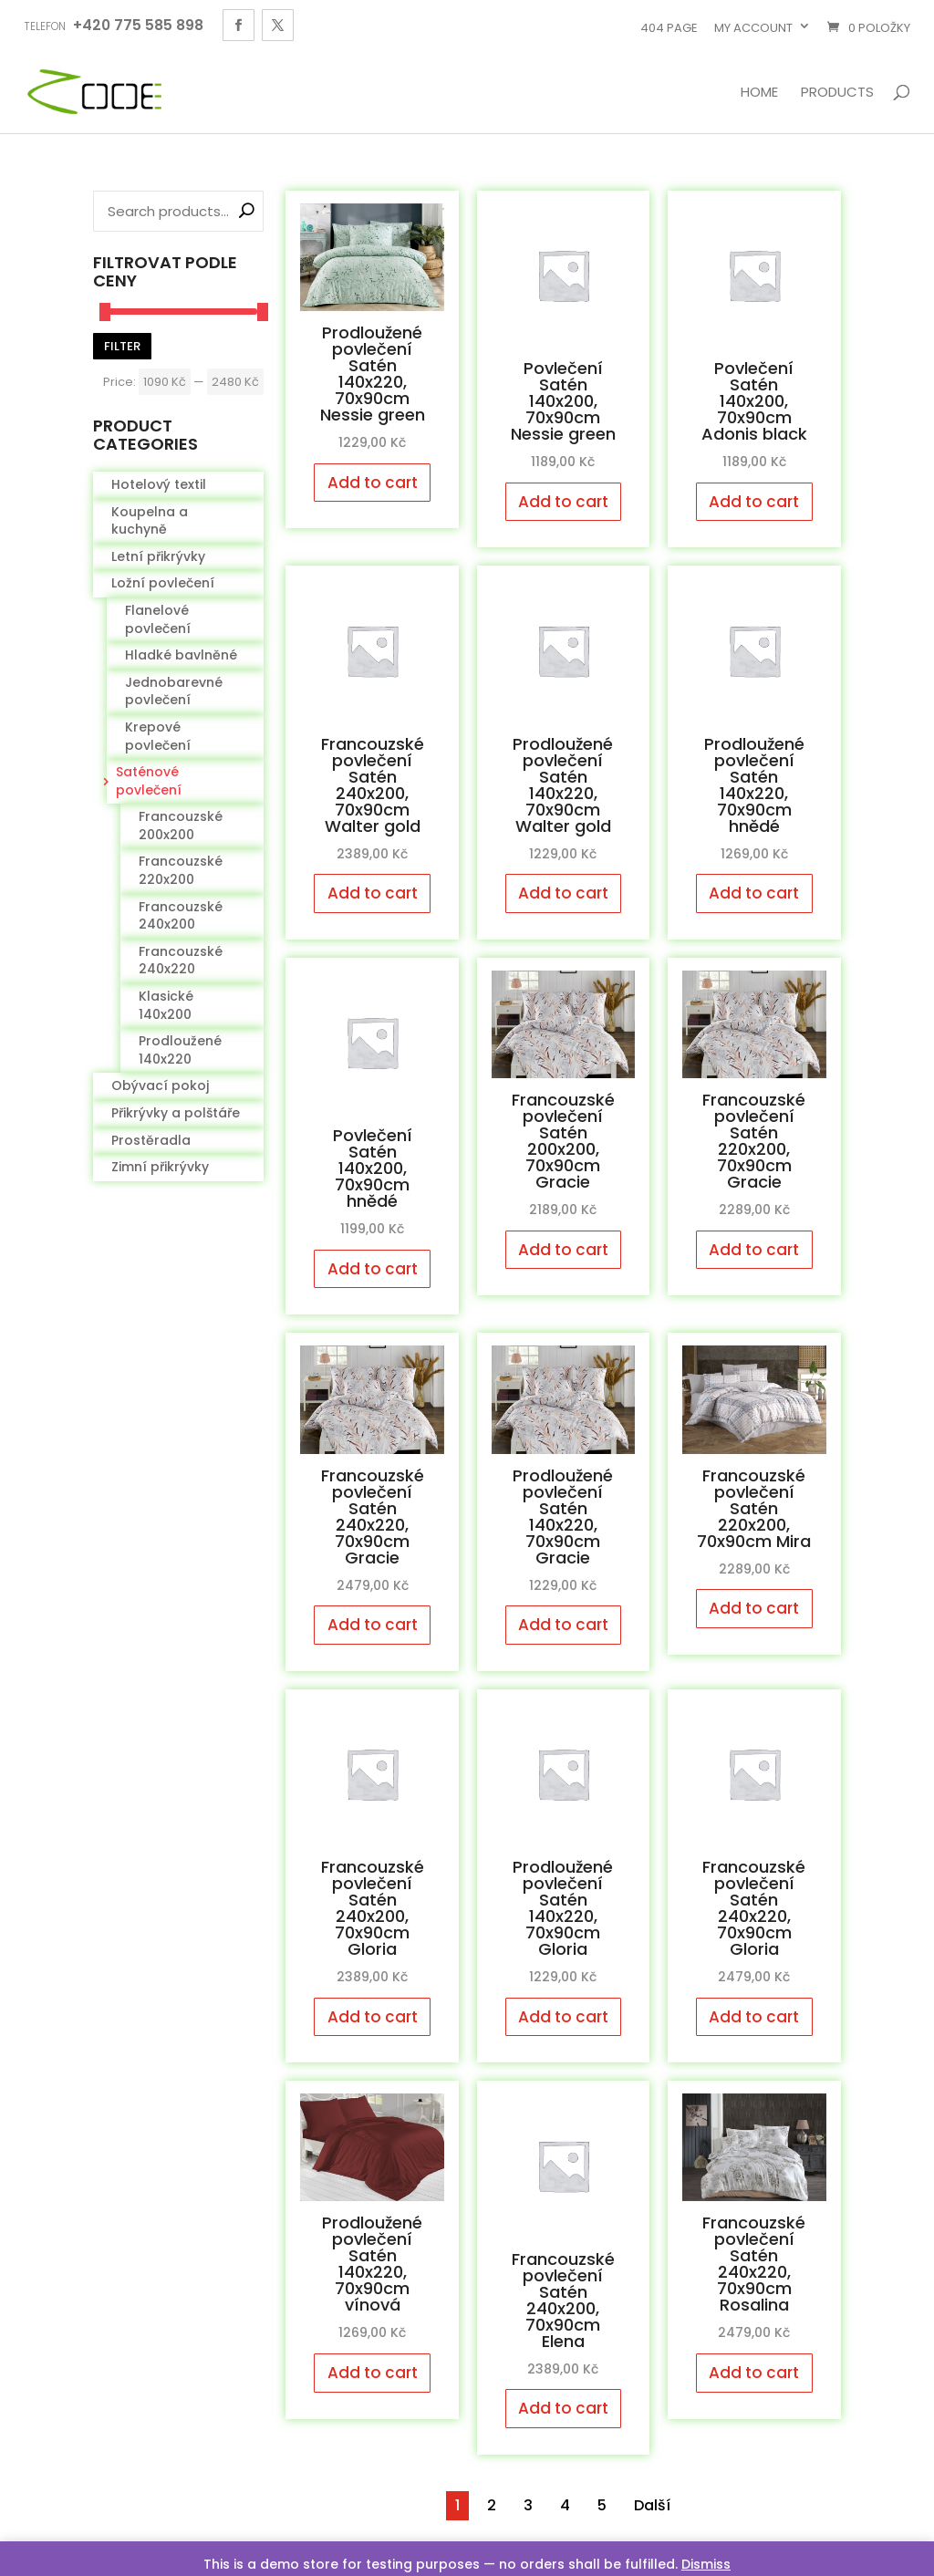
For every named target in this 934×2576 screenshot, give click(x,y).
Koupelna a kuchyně (149, 521)
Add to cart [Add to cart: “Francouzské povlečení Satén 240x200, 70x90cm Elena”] (563, 2408)
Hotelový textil (158, 484)
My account (753, 27)
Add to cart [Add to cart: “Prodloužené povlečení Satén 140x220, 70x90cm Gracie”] (563, 1625)
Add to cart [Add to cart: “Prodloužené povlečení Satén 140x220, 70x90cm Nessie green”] (372, 482)
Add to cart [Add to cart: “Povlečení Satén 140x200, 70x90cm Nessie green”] (563, 502)
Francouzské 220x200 (181, 870)
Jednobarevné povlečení (174, 691)
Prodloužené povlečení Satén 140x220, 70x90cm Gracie (563, 1516)
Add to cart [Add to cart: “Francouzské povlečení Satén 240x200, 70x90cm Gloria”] (372, 2017)
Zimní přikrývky (160, 1167)
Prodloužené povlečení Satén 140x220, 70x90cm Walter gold (563, 784)
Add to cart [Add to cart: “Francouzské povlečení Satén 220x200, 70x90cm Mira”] (754, 1608)
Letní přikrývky (158, 556)
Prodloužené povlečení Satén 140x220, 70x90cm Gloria (563, 1907)
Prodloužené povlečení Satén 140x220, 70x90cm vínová (372, 2263)
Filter (122, 346)
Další (652, 2505)
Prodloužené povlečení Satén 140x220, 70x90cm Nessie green (372, 373)
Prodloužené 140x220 (180, 1050)
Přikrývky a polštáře (175, 1113)
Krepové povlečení (158, 736)
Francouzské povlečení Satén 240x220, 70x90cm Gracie (372, 1516)
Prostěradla (151, 1140)
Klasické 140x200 (166, 1005)
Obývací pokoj (160, 1085)
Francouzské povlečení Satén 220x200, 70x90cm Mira (754, 1508)
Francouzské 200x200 (181, 825)
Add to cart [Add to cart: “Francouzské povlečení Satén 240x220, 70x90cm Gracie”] (372, 1625)
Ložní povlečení (162, 583)
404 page (669, 27)
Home (759, 93)
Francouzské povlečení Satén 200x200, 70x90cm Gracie (563, 1140)
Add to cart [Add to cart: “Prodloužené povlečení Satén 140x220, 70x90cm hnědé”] (754, 893)
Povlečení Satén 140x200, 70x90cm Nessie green (563, 401)
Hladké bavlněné (181, 655)
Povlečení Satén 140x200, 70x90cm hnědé (372, 1168)
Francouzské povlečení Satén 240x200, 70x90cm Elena (563, 2300)
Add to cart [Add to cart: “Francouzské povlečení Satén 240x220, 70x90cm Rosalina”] (754, 2373)
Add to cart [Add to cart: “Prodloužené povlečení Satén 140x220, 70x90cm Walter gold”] (563, 893)
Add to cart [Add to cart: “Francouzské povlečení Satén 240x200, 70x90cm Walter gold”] (372, 893)
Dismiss (706, 2564)
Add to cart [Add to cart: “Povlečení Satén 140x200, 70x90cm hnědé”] (372, 1269)
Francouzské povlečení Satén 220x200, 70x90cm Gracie (753, 1140)
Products (837, 93)
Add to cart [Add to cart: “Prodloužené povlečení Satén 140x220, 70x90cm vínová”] (372, 2373)
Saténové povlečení (149, 781)
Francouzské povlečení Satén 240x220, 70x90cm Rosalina (753, 2263)
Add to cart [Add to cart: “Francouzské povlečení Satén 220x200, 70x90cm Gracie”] (754, 1250)
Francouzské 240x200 (181, 916)
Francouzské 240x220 (181, 960)
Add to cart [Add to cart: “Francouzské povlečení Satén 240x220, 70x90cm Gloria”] (754, 2017)
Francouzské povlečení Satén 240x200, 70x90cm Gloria (372, 1907)
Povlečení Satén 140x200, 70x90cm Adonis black (754, 401)
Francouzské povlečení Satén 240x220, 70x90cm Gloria (753, 1907)
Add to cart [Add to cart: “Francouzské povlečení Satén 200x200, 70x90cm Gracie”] (563, 1250)
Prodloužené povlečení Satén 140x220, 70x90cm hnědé (754, 784)
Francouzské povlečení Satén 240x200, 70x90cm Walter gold (372, 784)
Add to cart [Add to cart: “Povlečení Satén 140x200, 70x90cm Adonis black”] (754, 502)
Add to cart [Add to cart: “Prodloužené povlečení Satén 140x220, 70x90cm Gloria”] (563, 2017)
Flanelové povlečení (158, 619)
